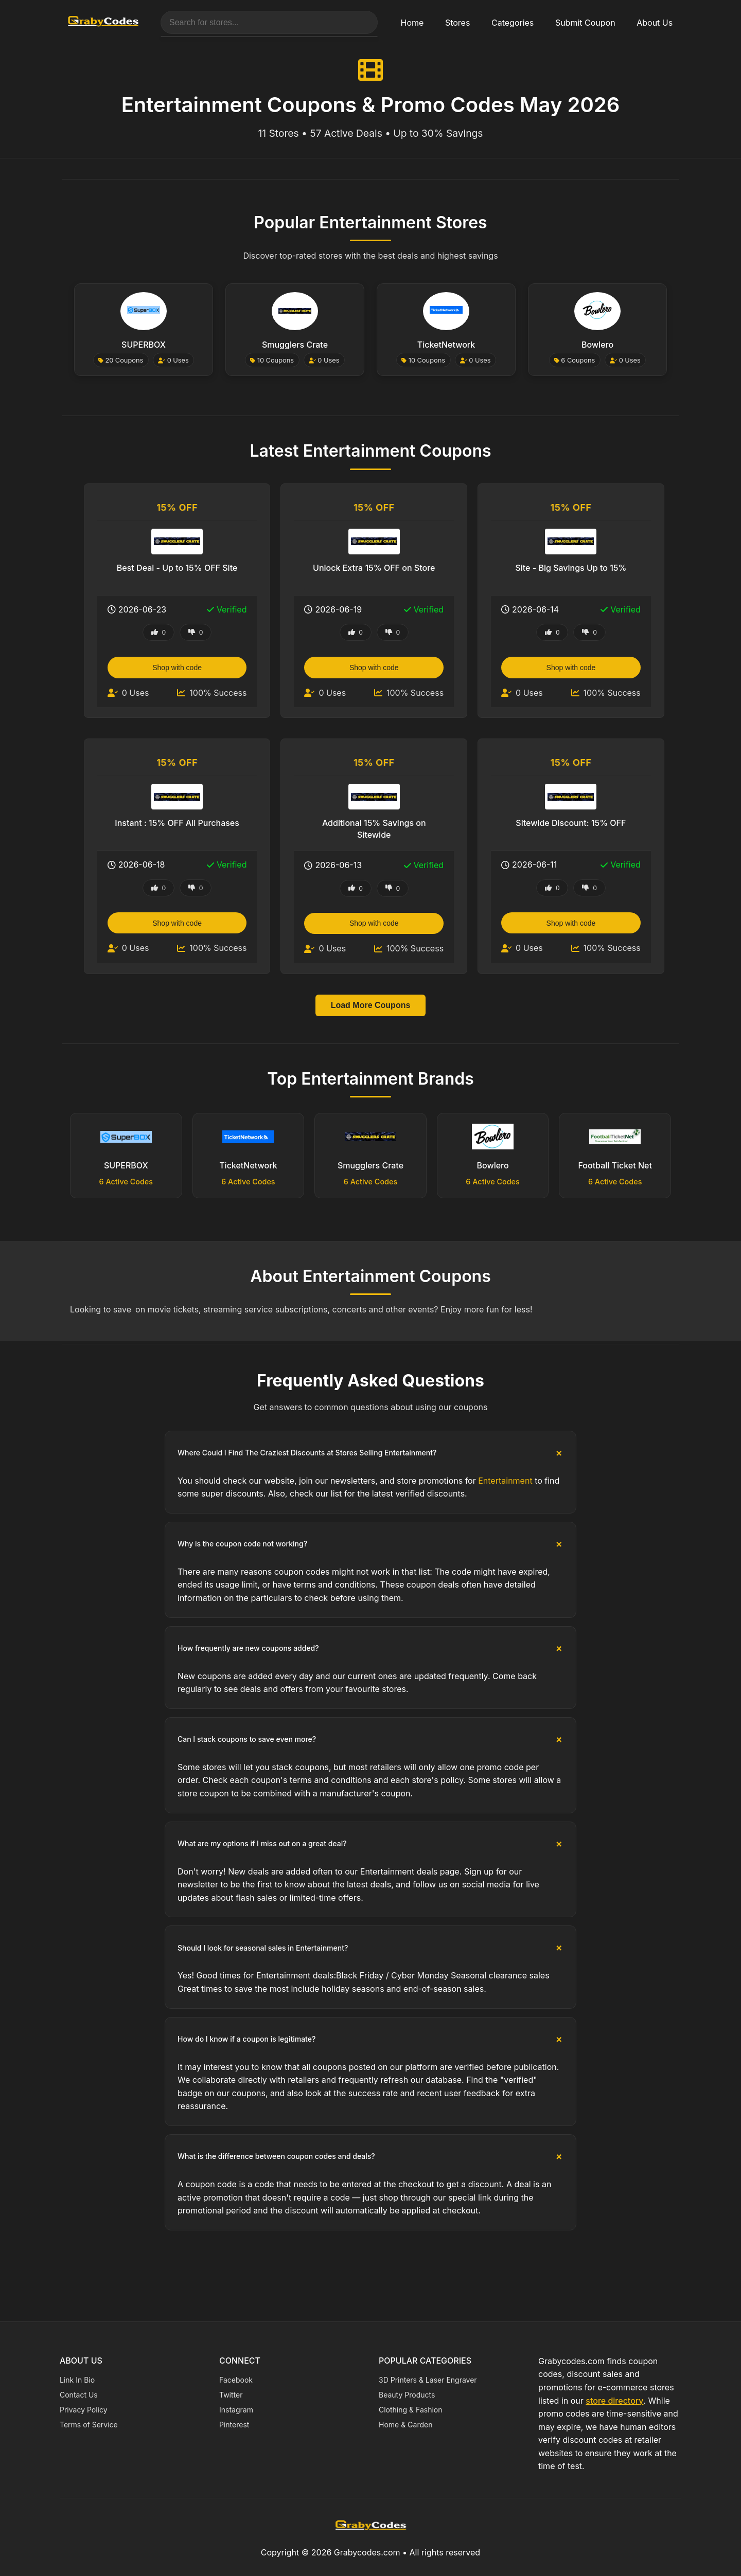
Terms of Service (89, 2424)
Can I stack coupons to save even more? (247, 1739)
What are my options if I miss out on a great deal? (262, 1843)
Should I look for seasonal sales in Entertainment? (263, 1947)
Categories (512, 22)
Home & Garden (405, 2424)
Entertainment (505, 1480)
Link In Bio (77, 2379)
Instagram (236, 2409)
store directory (614, 2400)
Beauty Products (407, 2394)
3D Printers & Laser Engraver (428, 2379)
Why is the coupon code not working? (242, 1543)
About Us (655, 22)
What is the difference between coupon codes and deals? (276, 2156)
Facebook (236, 2379)
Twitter (230, 2394)
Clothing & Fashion (411, 2409)
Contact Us (79, 2394)
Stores (457, 22)
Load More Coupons (371, 1005)
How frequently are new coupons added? (248, 1648)
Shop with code (178, 667)
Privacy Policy (84, 2409)
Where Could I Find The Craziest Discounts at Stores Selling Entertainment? (307, 1452)
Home (412, 22)
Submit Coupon (585, 22)
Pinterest (234, 2424)
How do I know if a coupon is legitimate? (246, 2038)
